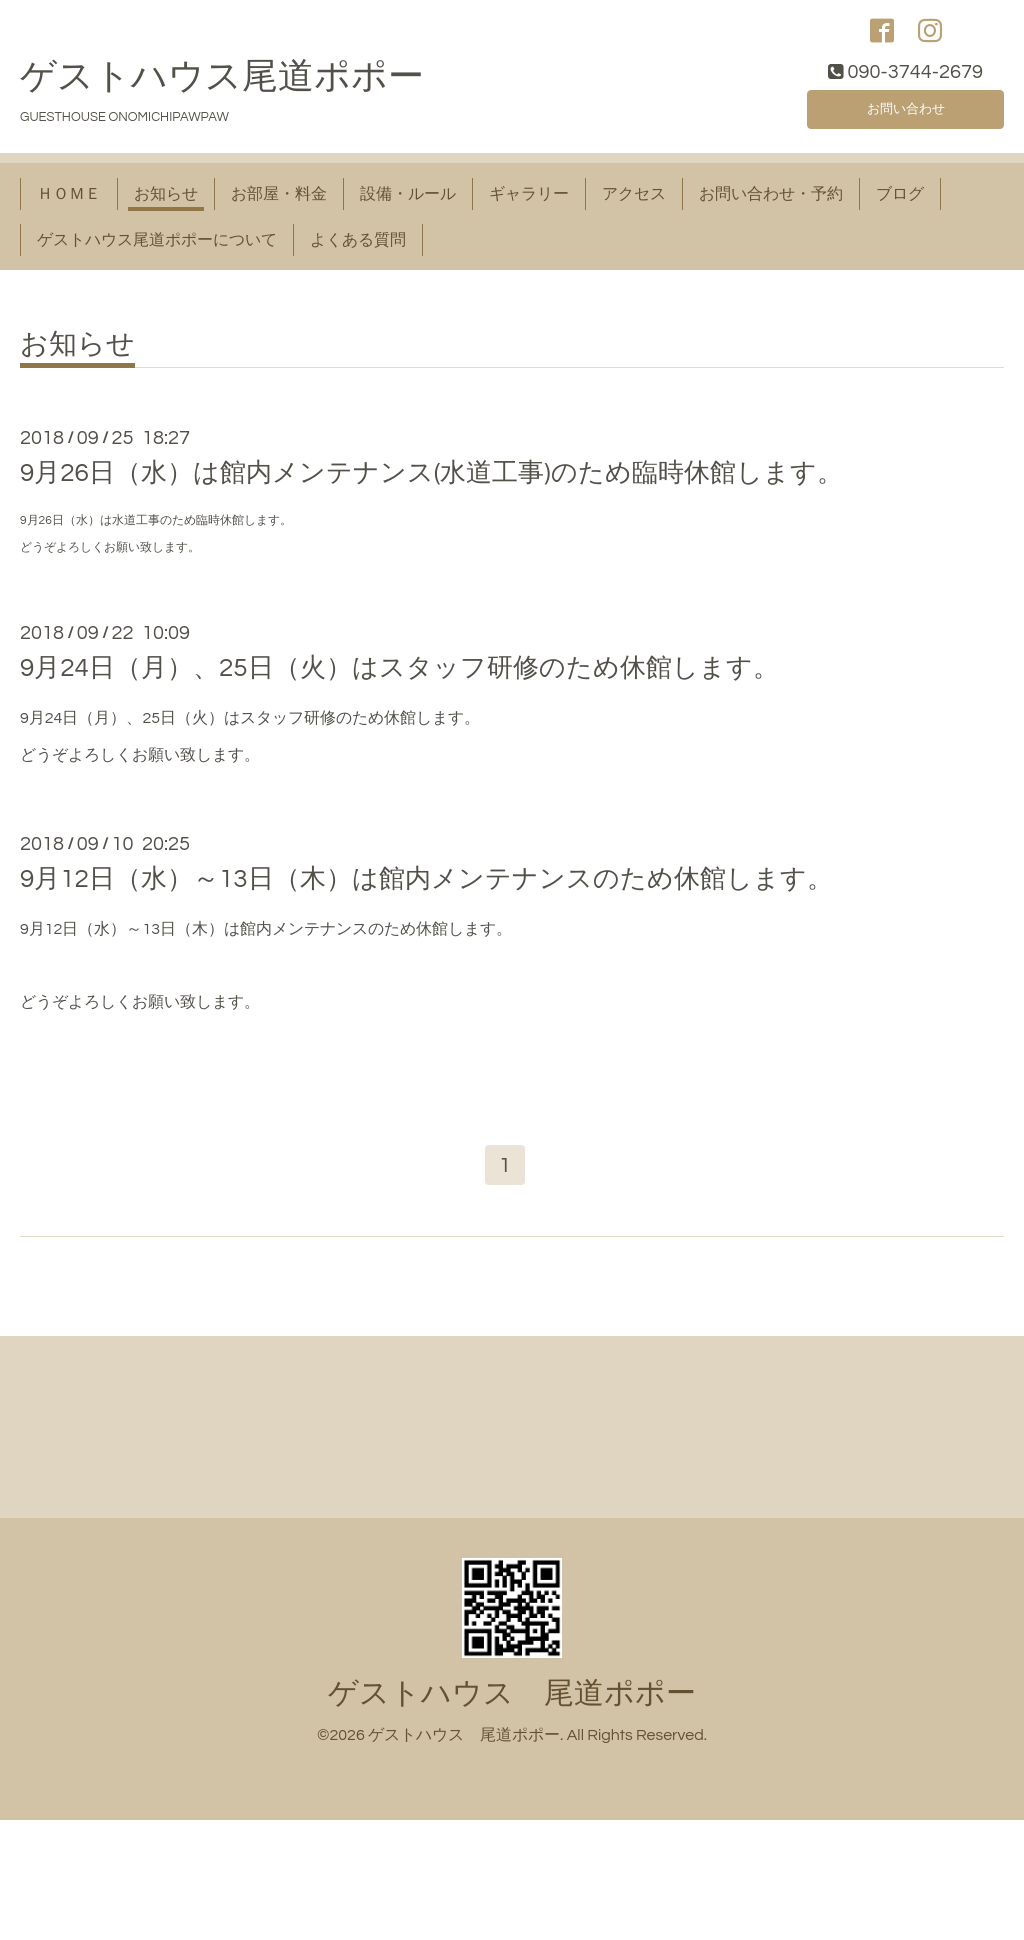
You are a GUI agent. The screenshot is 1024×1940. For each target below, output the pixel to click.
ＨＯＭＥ (69, 204)
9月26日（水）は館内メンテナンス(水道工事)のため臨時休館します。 (431, 484)
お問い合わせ (906, 116)
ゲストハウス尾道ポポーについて (157, 250)
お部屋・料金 (279, 204)
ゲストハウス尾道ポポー (222, 87)
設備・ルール (408, 204)
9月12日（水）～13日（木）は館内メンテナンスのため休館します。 (426, 889)
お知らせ (166, 204)
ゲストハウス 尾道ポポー (512, 1708)
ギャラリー (529, 204)
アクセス (634, 204)
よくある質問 (358, 250)
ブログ (900, 204)
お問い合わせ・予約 (771, 204)
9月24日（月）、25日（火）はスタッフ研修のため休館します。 (399, 678)
